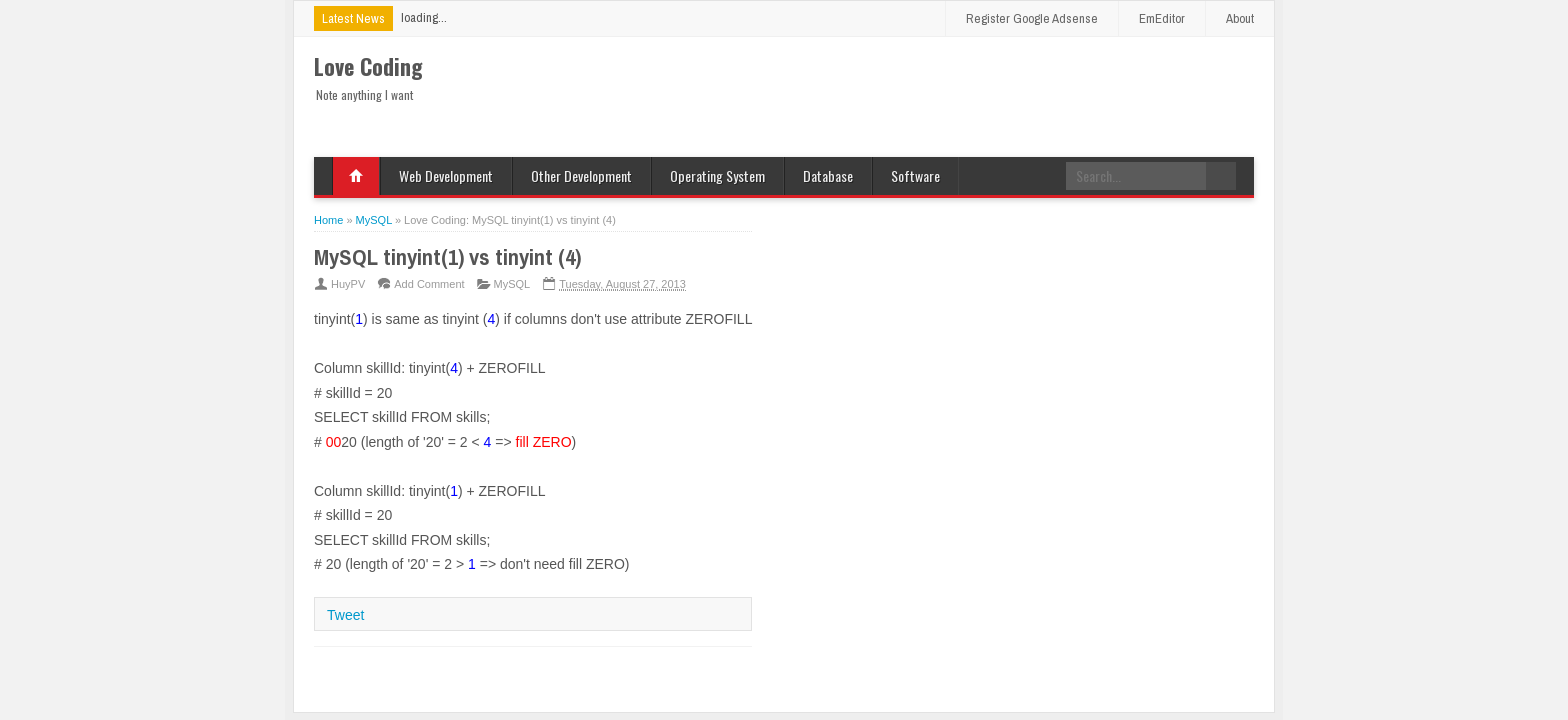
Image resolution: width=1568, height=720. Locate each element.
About (1240, 18)
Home (356, 176)
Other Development (581, 175)
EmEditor (1162, 18)
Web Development (446, 175)
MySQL (512, 284)
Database (828, 175)
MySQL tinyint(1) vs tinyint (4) (447, 257)
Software (915, 175)
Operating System (717, 175)
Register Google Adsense (1032, 18)
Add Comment (429, 284)
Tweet (345, 615)
